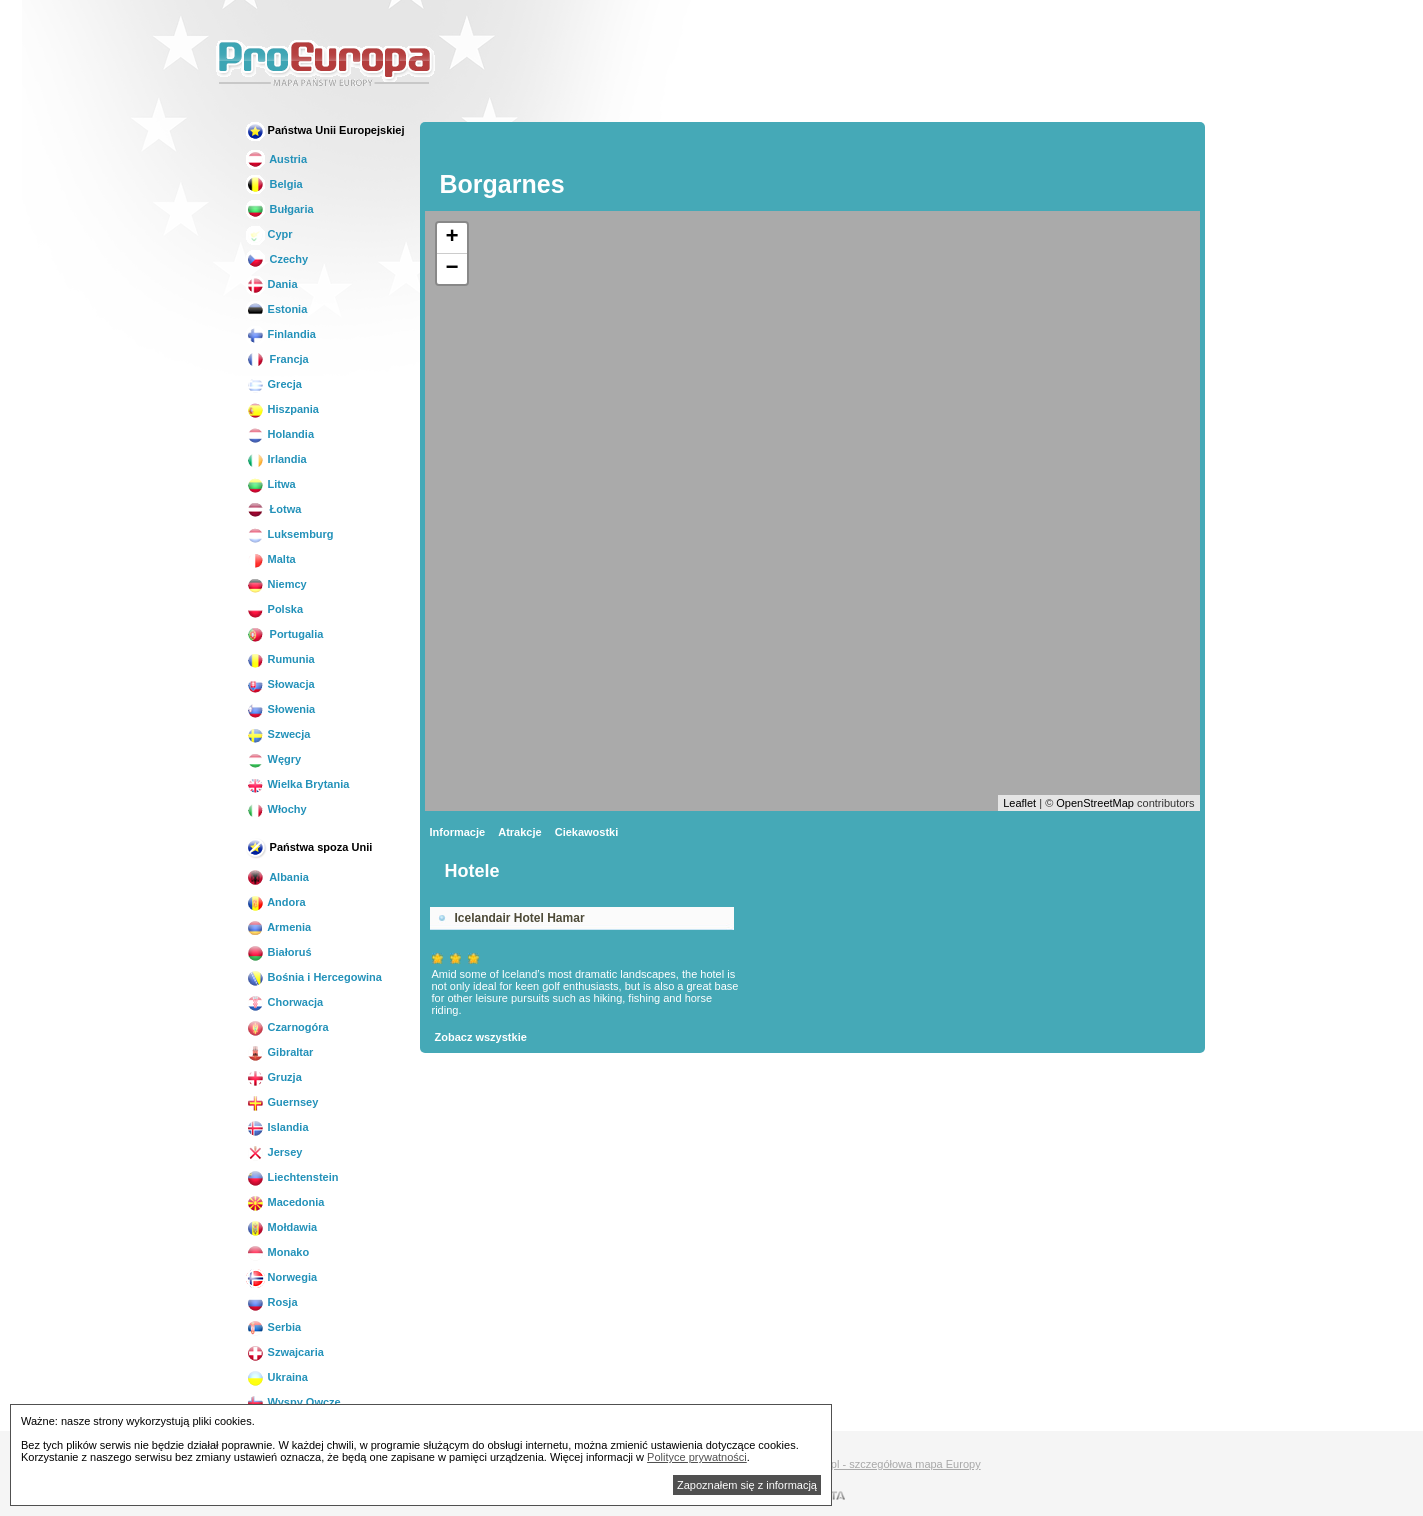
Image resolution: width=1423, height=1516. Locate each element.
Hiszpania (282, 409)
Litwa (271, 484)
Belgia (274, 184)
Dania (272, 284)
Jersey (274, 1152)
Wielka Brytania (298, 784)
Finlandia (281, 334)
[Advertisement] (844, 64)
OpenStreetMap (1095, 803)
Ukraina (277, 1377)
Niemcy (276, 584)
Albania (277, 877)
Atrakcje (519, 832)
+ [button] (451, 238)
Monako (278, 1252)
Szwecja (278, 734)
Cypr (269, 234)
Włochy (276, 809)
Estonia (277, 309)
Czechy (277, 259)
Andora (276, 902)
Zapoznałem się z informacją (747, 1485)
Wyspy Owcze (293, 1402)
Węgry (274, 759)
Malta (271, 559)
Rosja (272, 1302)
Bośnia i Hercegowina (314, 977)
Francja (277, 359)
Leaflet (1019, 803)
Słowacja (280, 684)
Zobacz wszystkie (481, 1037)
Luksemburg (290, 534)
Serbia (274, 1327)
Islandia (277, 1127)
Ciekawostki (587, 832)
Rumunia (280, 659)
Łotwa (274, 509)
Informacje (458, 832)
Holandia (280, 434)
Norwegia (282, 1277)
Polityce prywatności (697, 1457)
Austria (277, 159)
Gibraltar (280, 1052)
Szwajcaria (285, 1352)
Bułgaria (280, 209)
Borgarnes (502, 184)
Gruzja (274, 1077)
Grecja (274, 384)
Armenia (279, 927)
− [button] (451, 269)
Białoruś (279, 952)
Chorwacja (285, 1002)
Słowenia (281, 709)
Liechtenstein (292, 1177)
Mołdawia (282, 1227)
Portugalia (285, 634)
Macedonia (285, 1202)
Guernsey (282, 1102)
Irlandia (276, 459)
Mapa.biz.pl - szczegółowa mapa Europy (881, 1464)
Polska (275, 609)
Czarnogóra (287, 1027)
